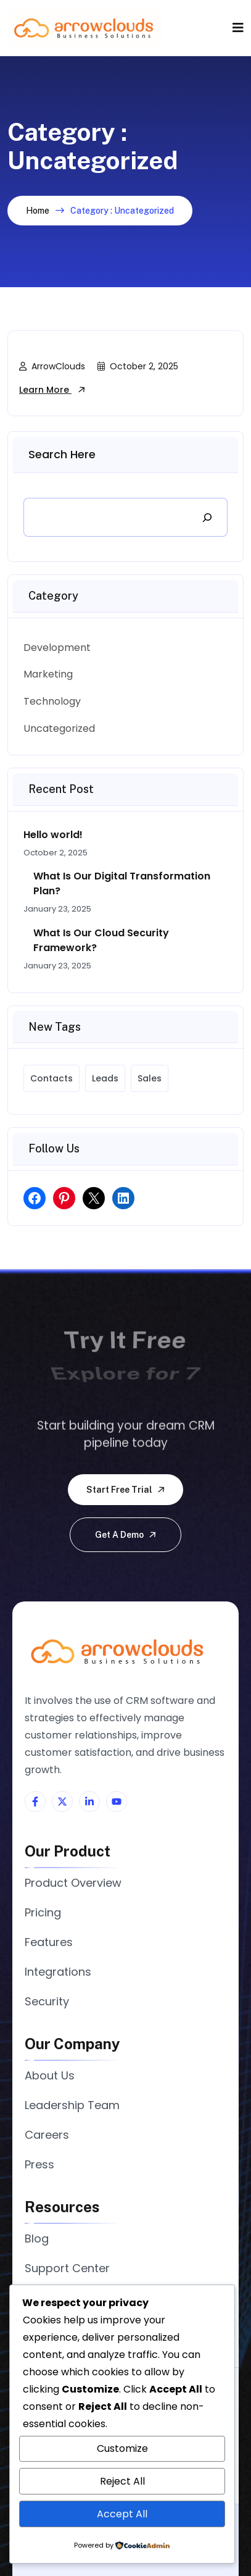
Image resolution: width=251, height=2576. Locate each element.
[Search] (207, 517)
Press (39, 2164)
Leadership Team (72, 2105)
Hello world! (53, 835)
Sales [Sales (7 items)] (150, 1078)
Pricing (43, 1912)
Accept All (122, 2514)
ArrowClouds (52, 366)
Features (49, 1942)
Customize (122, 2448)
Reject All (122, 2481)
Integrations (58, 1971)
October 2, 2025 (137, 366)
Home (37, 211)
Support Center (67, 2268)
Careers (47, 2134)
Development (57, 647)
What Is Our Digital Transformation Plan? (121, 883)
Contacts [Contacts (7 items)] (51, 1078)
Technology (52, 701)
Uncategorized (59, 728)
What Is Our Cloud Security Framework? (101, 940)
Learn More (52, 390)
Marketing (48, 674)
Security (47, 2001)
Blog (37, 2238)
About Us (50, 2075)
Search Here (62, 454)
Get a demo (126, 1534)
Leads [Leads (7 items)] (105, 1078)
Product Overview (73, 1882)
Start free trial (126, 1489)
